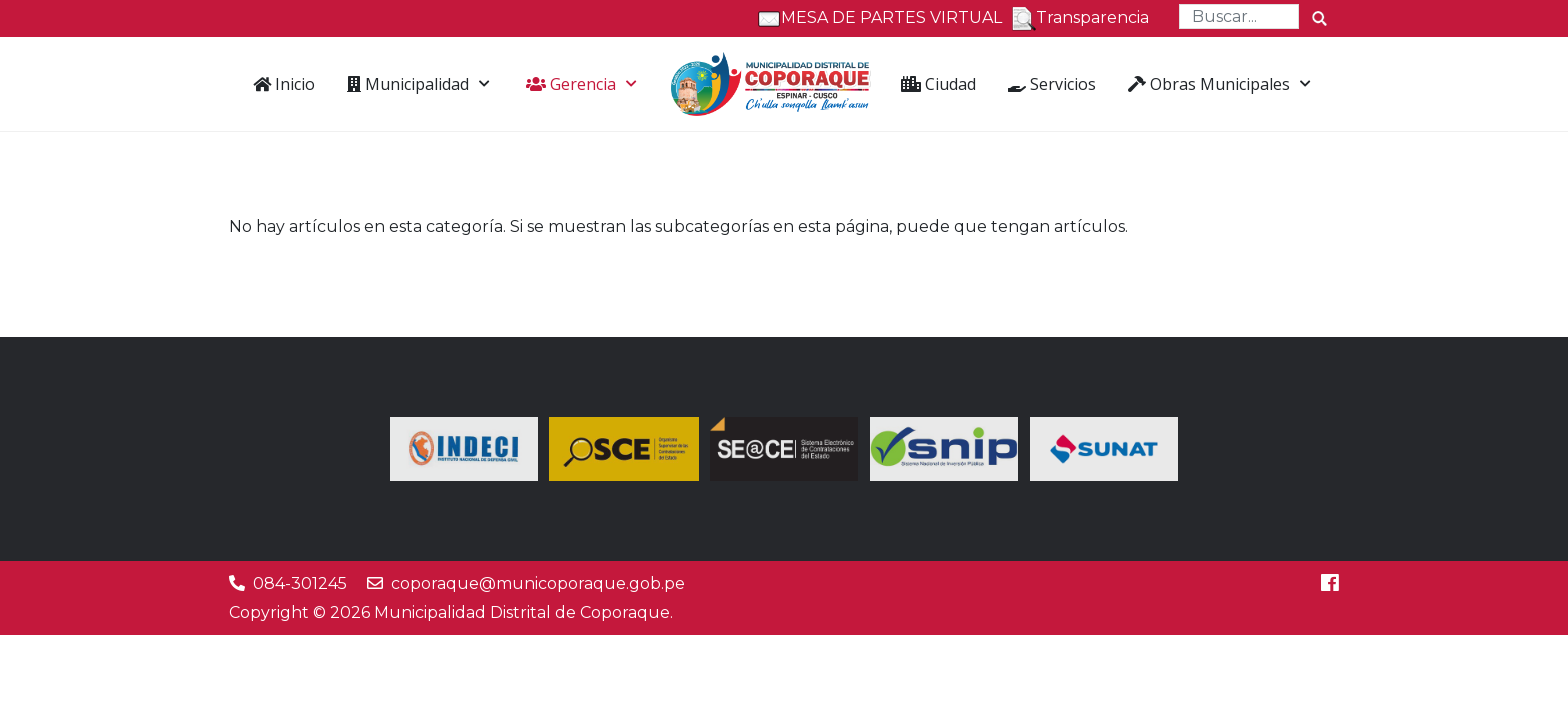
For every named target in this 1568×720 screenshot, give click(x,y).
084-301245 (300, 583)
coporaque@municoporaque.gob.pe (538, 583)
